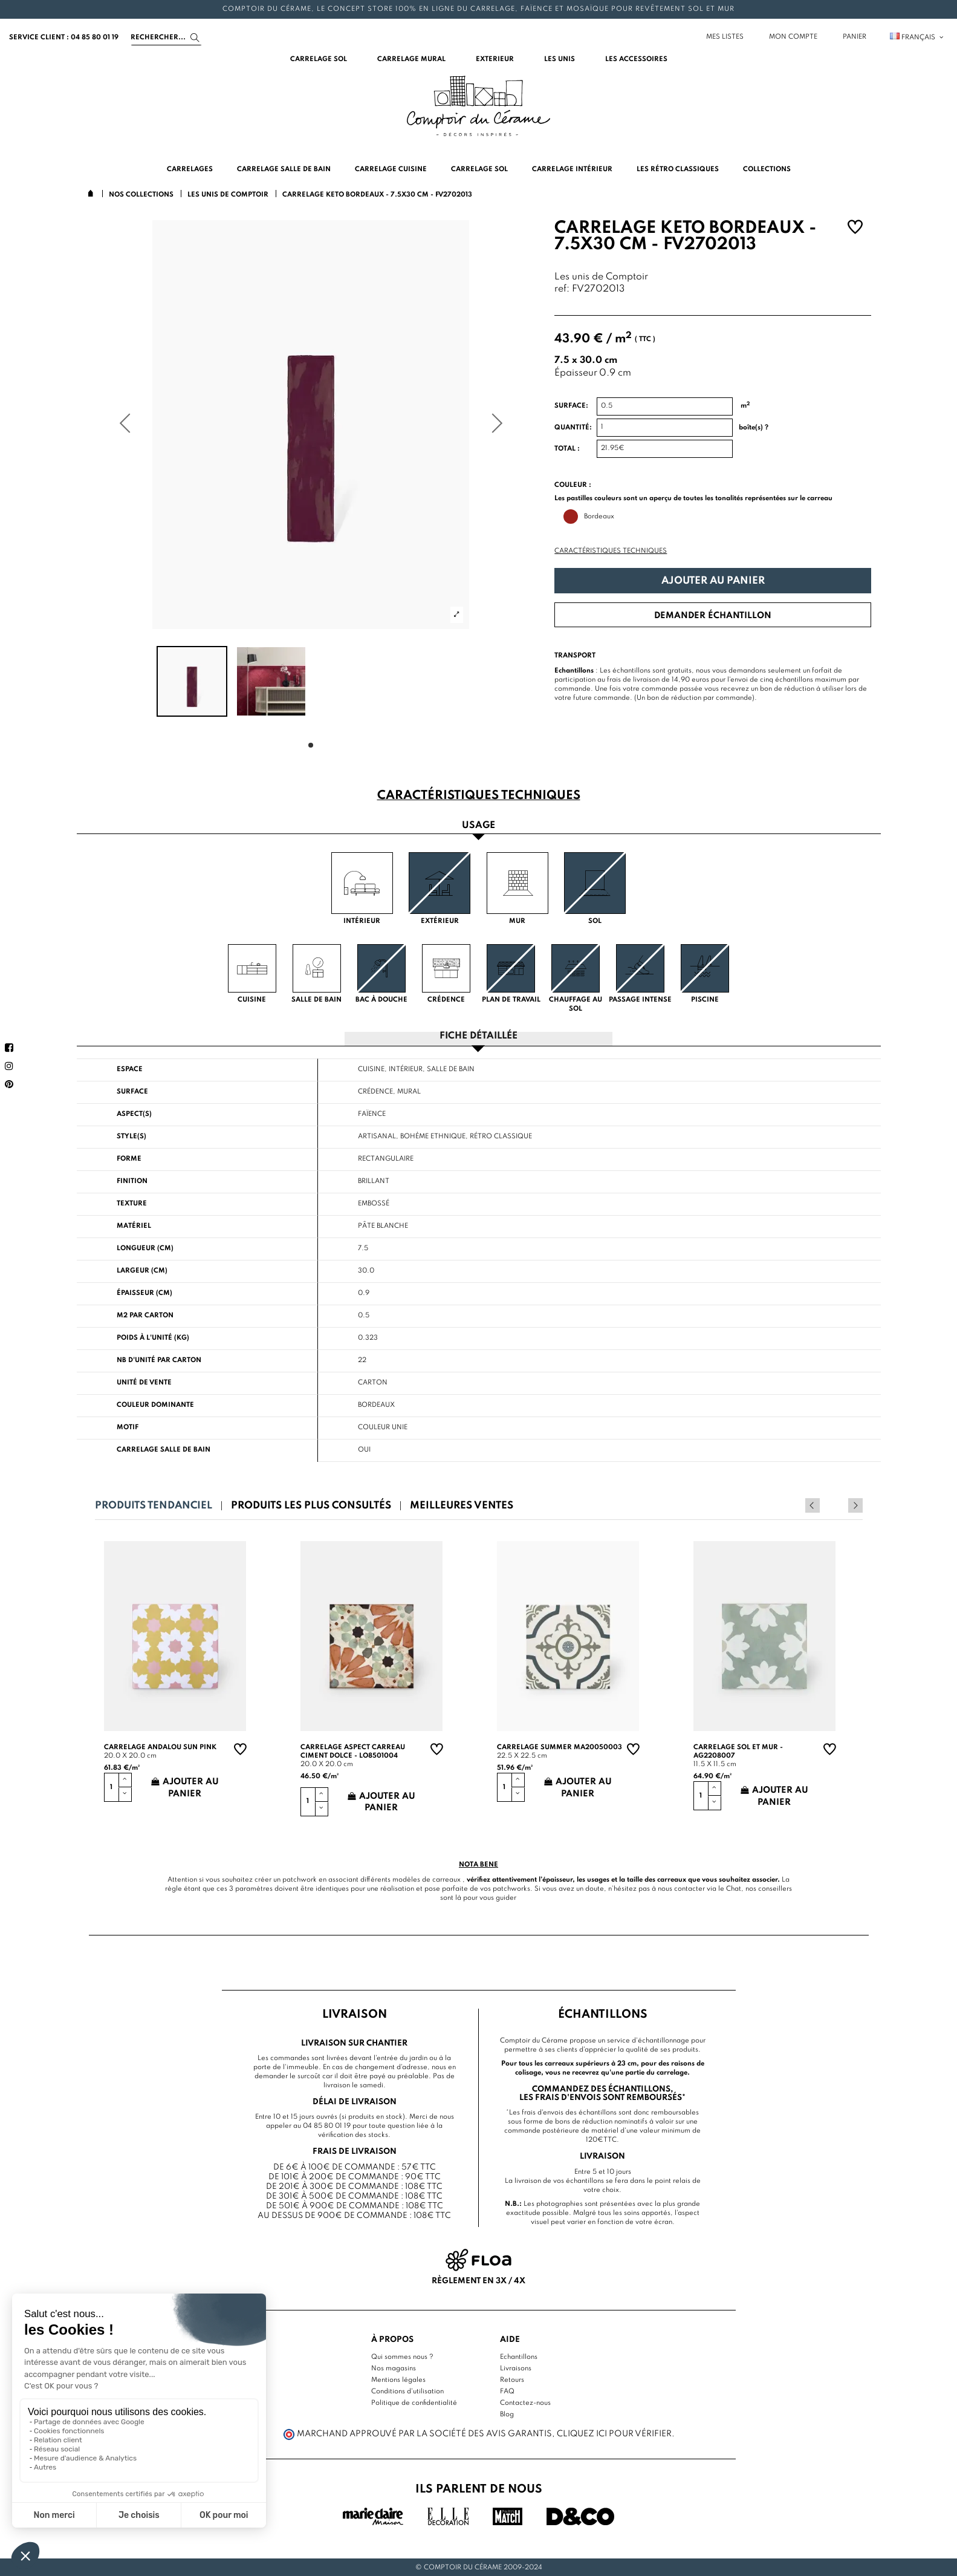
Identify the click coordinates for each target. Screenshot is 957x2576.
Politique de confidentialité (414, 2402)
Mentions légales (398, 2379)
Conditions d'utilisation (407, 2391)
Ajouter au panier (713, 581)
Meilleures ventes (461, 1505)
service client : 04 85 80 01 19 (63, 37)
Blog (507, 2414)
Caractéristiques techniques (610, 551)
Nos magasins (393, 2368)
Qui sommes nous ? (402, 2356)
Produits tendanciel (153, 1505)
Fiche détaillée (478, 1036)
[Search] (166, 37)
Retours (512, 2379)
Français (917, 37)
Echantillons (518, 2356)
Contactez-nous (525, 2402)
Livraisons (515, 2368)
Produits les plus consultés (311, 1505)
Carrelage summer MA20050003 (559, 1746)
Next (855, 1505)
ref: (561, 289)
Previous (839, 1505)
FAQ (507, 2391)
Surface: (571, 405)
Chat (733, 1888)
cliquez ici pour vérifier (614, 2433)
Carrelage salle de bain (163, 1449)
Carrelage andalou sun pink (160, 1746)
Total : (567, 448)
